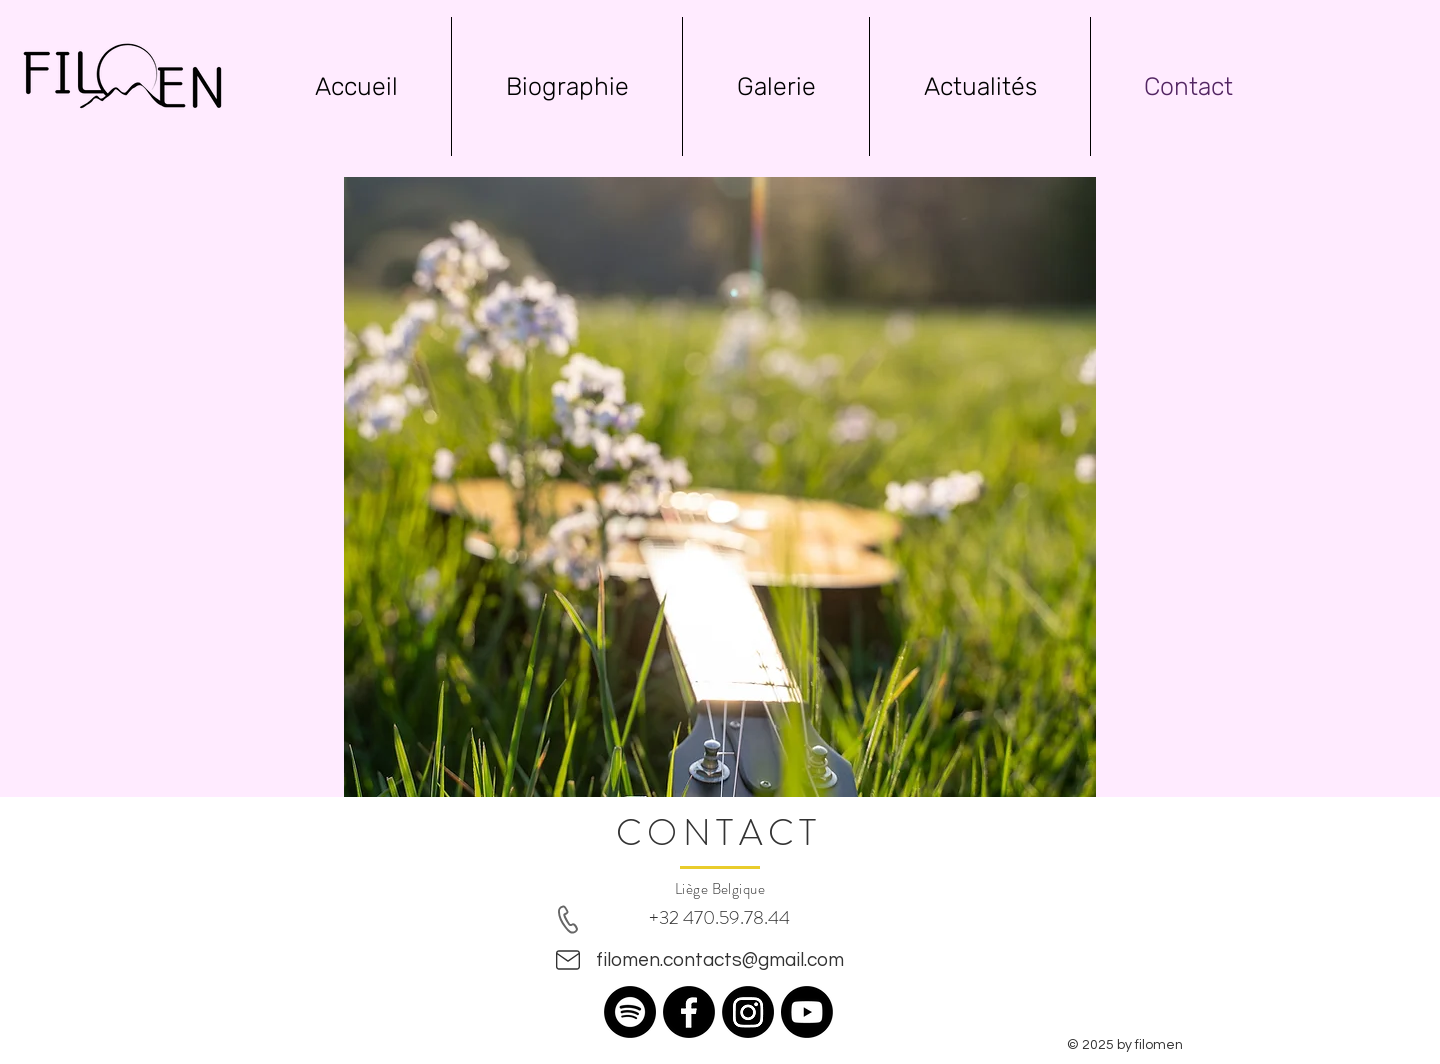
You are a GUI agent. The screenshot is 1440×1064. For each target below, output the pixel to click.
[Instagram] (748, 1012)
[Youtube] (807, 1012)
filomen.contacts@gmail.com (720, 960)
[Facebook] (689, 1012)
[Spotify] (630, 1012)
